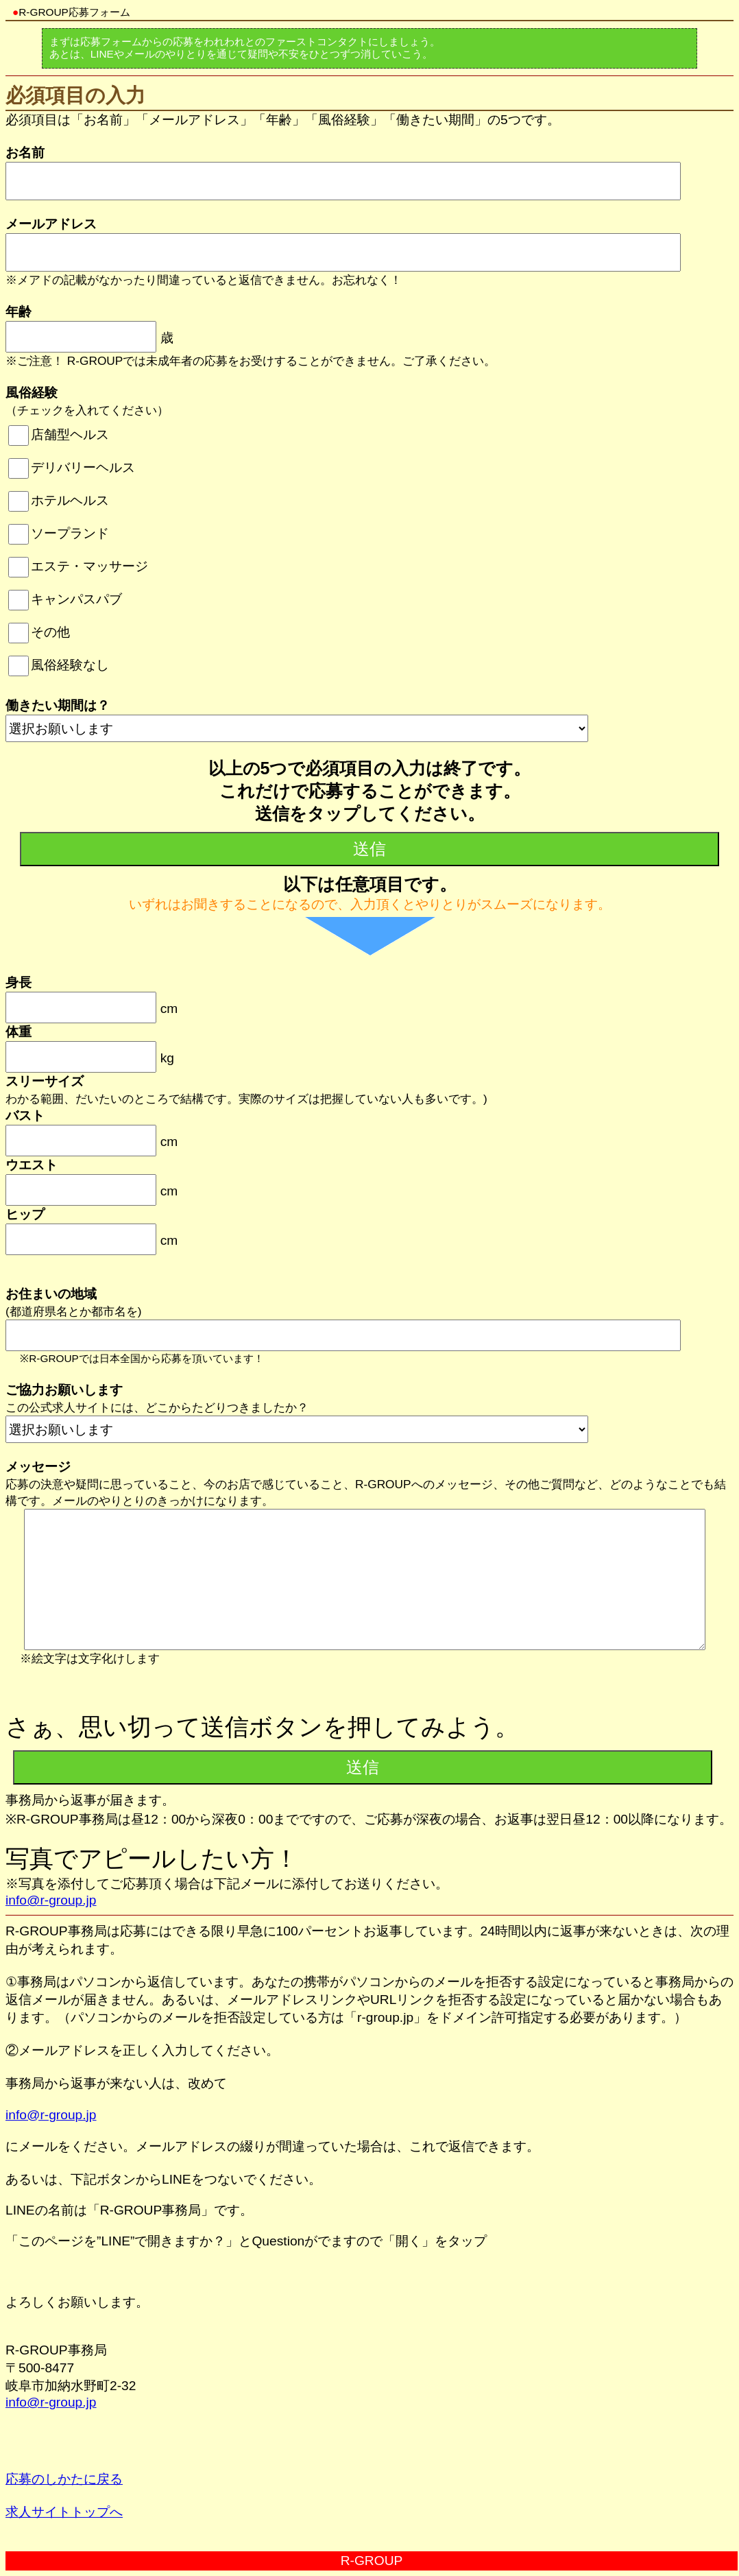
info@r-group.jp (51, 1900)
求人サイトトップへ (64, 2512)
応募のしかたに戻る (64, 2479)
